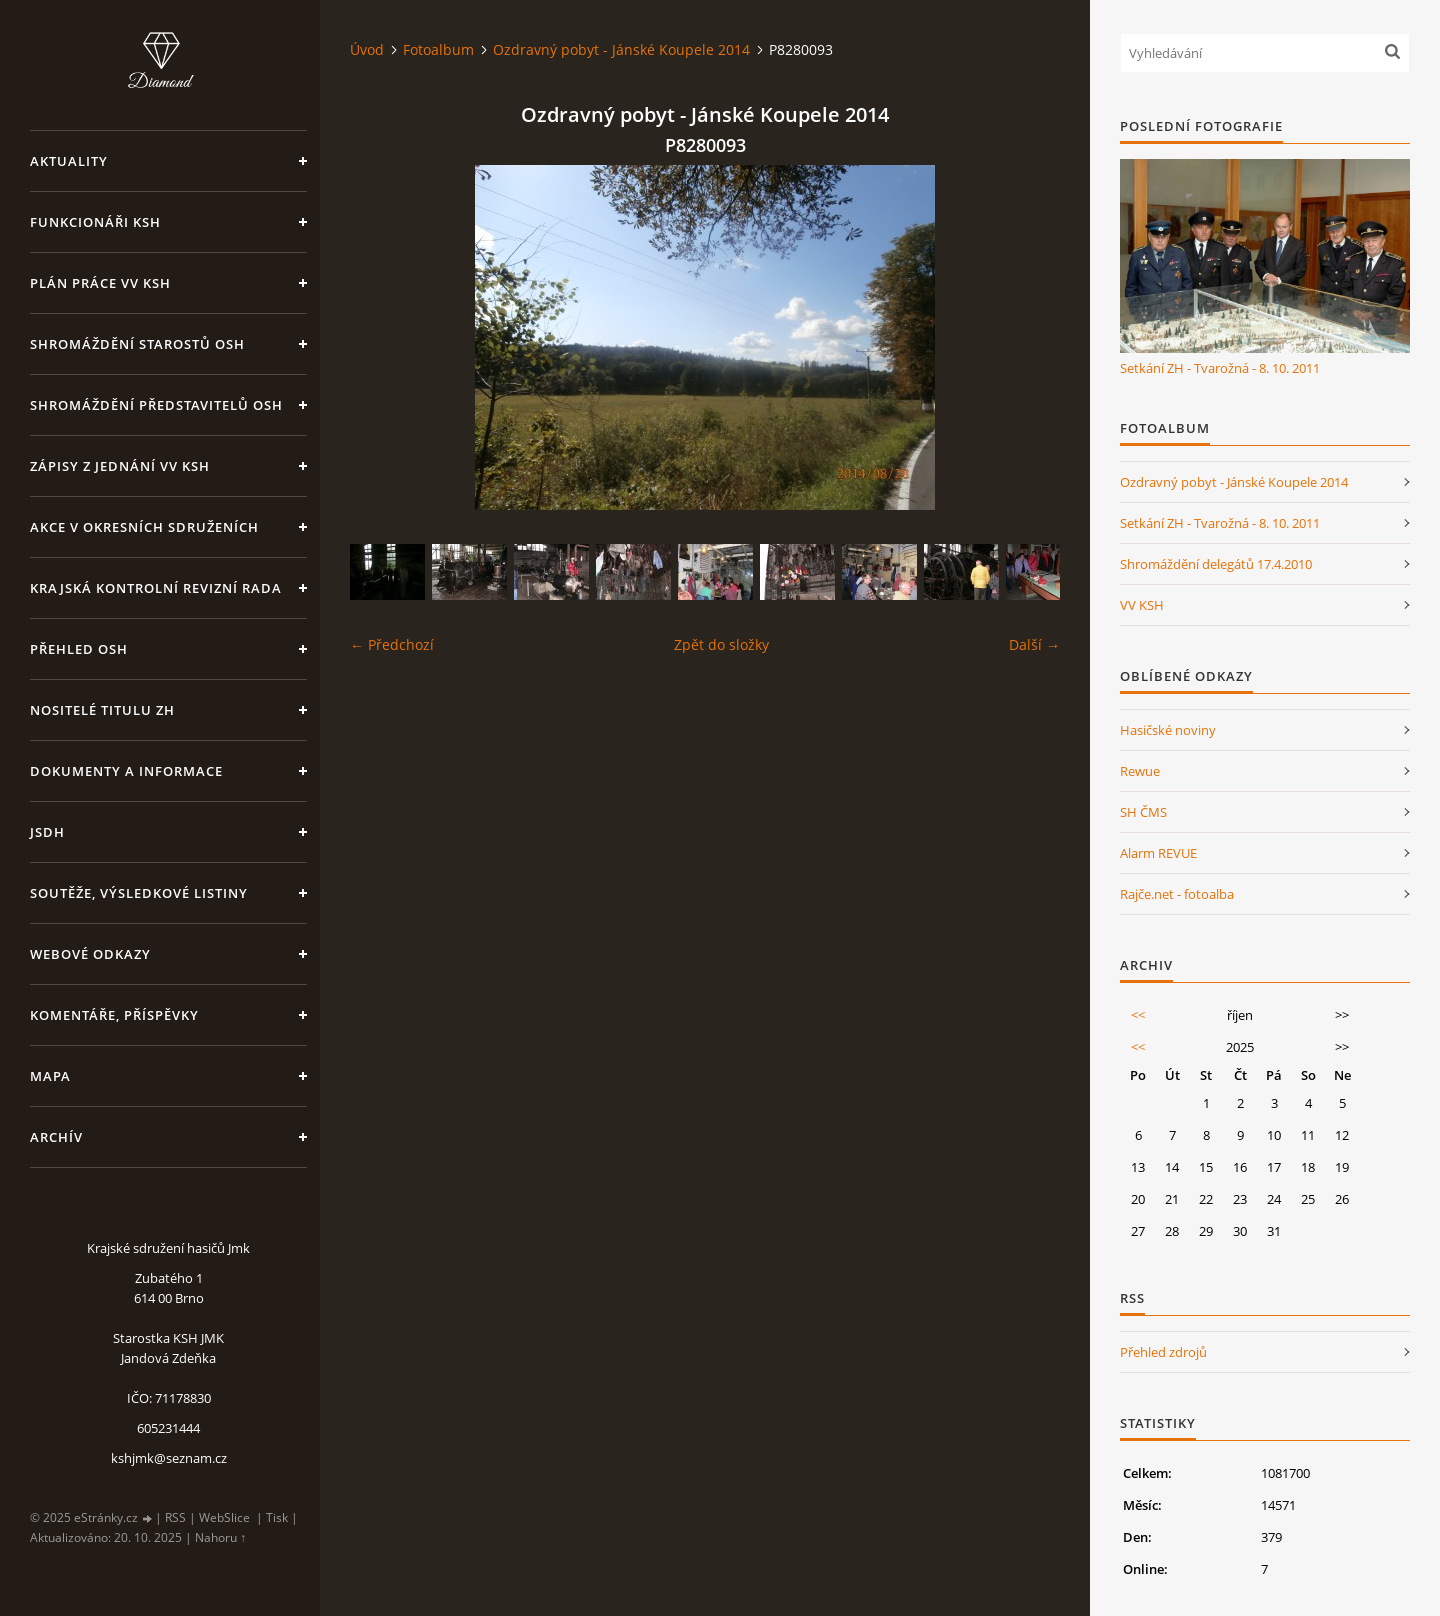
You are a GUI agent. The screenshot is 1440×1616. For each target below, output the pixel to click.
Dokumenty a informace (126, 771)
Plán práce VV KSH (100, 283)
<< (1138, 1015)
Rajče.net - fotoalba (1177, 894)
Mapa (50, 1076)
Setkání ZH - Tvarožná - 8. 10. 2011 (1220, 368)
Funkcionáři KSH (95, 222)
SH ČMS (1143, 812)
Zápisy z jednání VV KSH (120, 466)
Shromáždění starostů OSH (137, 344)
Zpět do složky (721, 644)
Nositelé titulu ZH (102, 710)
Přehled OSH (79, 649)
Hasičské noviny (1168, 730)
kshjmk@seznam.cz (169, 1458)
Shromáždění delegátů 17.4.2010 (1216, 564)
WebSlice (224, 1517)
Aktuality (69, 161)
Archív (56, 1137)
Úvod (367, 49)
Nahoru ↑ (220, 1537)
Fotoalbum (438, 49)
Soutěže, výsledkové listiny (139, 893)
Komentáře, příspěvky (114, 1015)
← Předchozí (392, 644)
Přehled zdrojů (1163, 1352)
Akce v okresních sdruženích (144, 527)
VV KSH (1142, 605)
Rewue (1140, 771)
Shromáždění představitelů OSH (156, 405)
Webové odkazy (90, 954)
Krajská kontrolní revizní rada (156, 588)
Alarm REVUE (1158, 853)
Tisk (277, 1517)
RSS (175, 1517)
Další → (1034, 644)
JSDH (47, 832)
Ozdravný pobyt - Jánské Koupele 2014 (621, 49)
